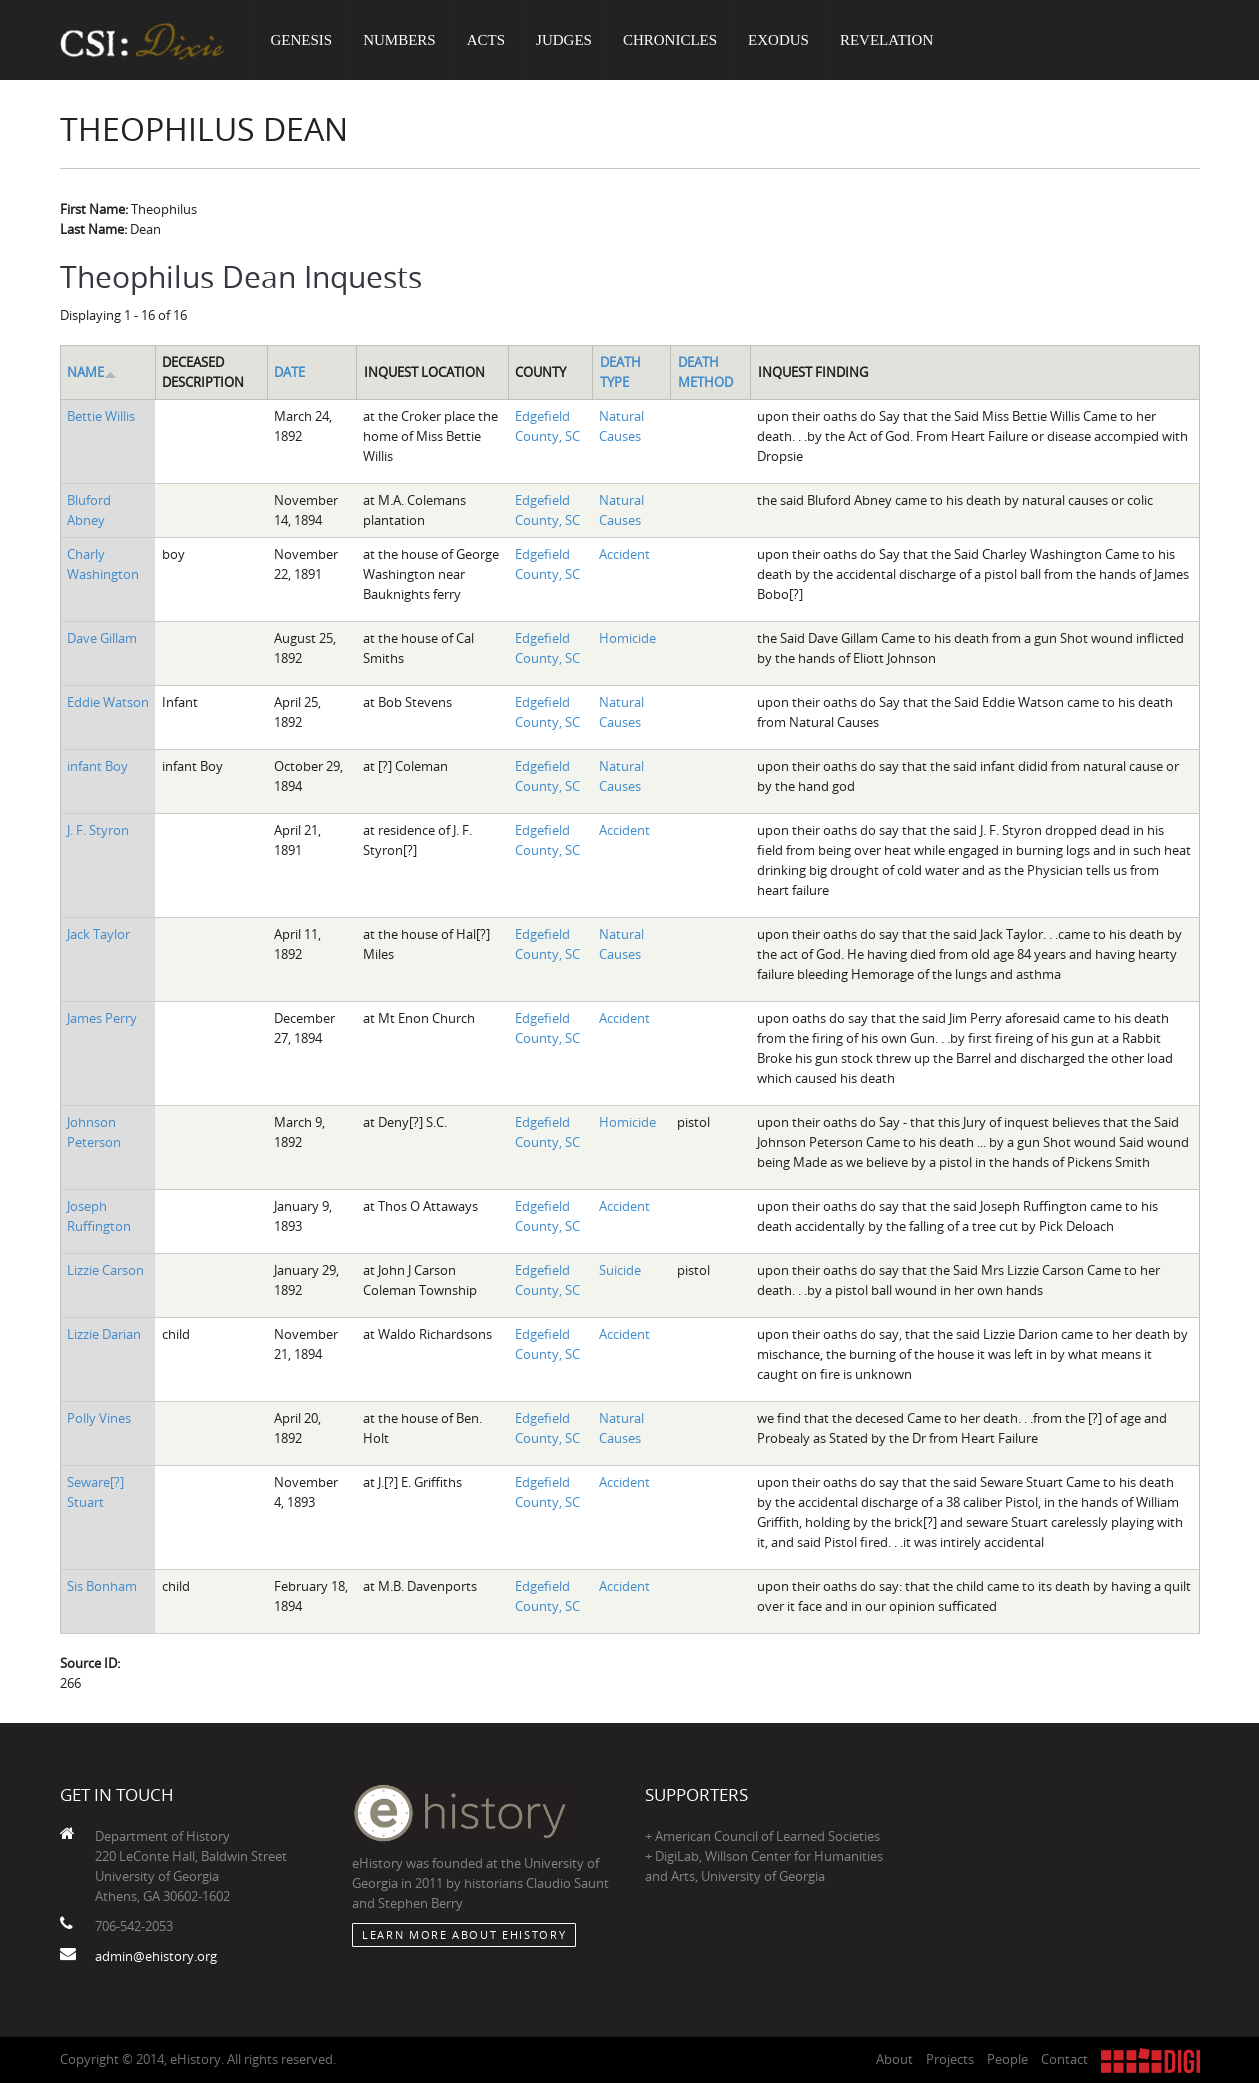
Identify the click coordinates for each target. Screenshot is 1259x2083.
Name (92, 372)
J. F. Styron (98, 830)
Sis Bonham (102, 1586)
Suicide (620, 1270)
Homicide (627, 638)
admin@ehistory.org (156, 1956)
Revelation (886, 40)
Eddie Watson (108, 702)
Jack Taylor (98, 934)
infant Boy (97, 766)
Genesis (302, 40)
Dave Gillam (102, 638)
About (894, 2059)
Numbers (399, 40)
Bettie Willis (101, 416)
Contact (1064, 2059)
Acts (486, 40)
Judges (564, 40)
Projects (950, 2059)
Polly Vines (99, 1418)
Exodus (778, 40)
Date (289, 372)
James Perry (102, 1018)
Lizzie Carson (105, 1270)
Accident (624, 554)
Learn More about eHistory (464, 1934)
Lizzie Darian (104, 1334)
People (1007, 2059)
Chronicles (670, 40)
